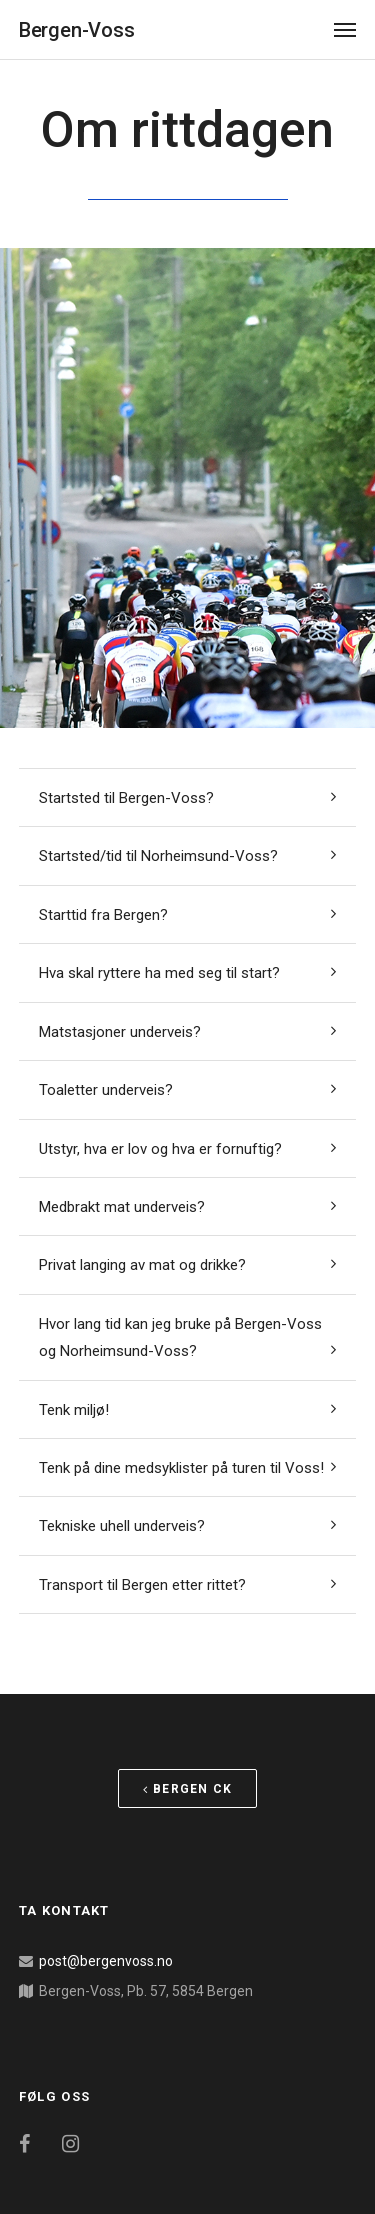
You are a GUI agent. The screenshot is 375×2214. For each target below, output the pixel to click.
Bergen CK (187, 1789)
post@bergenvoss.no (106, 1961)
